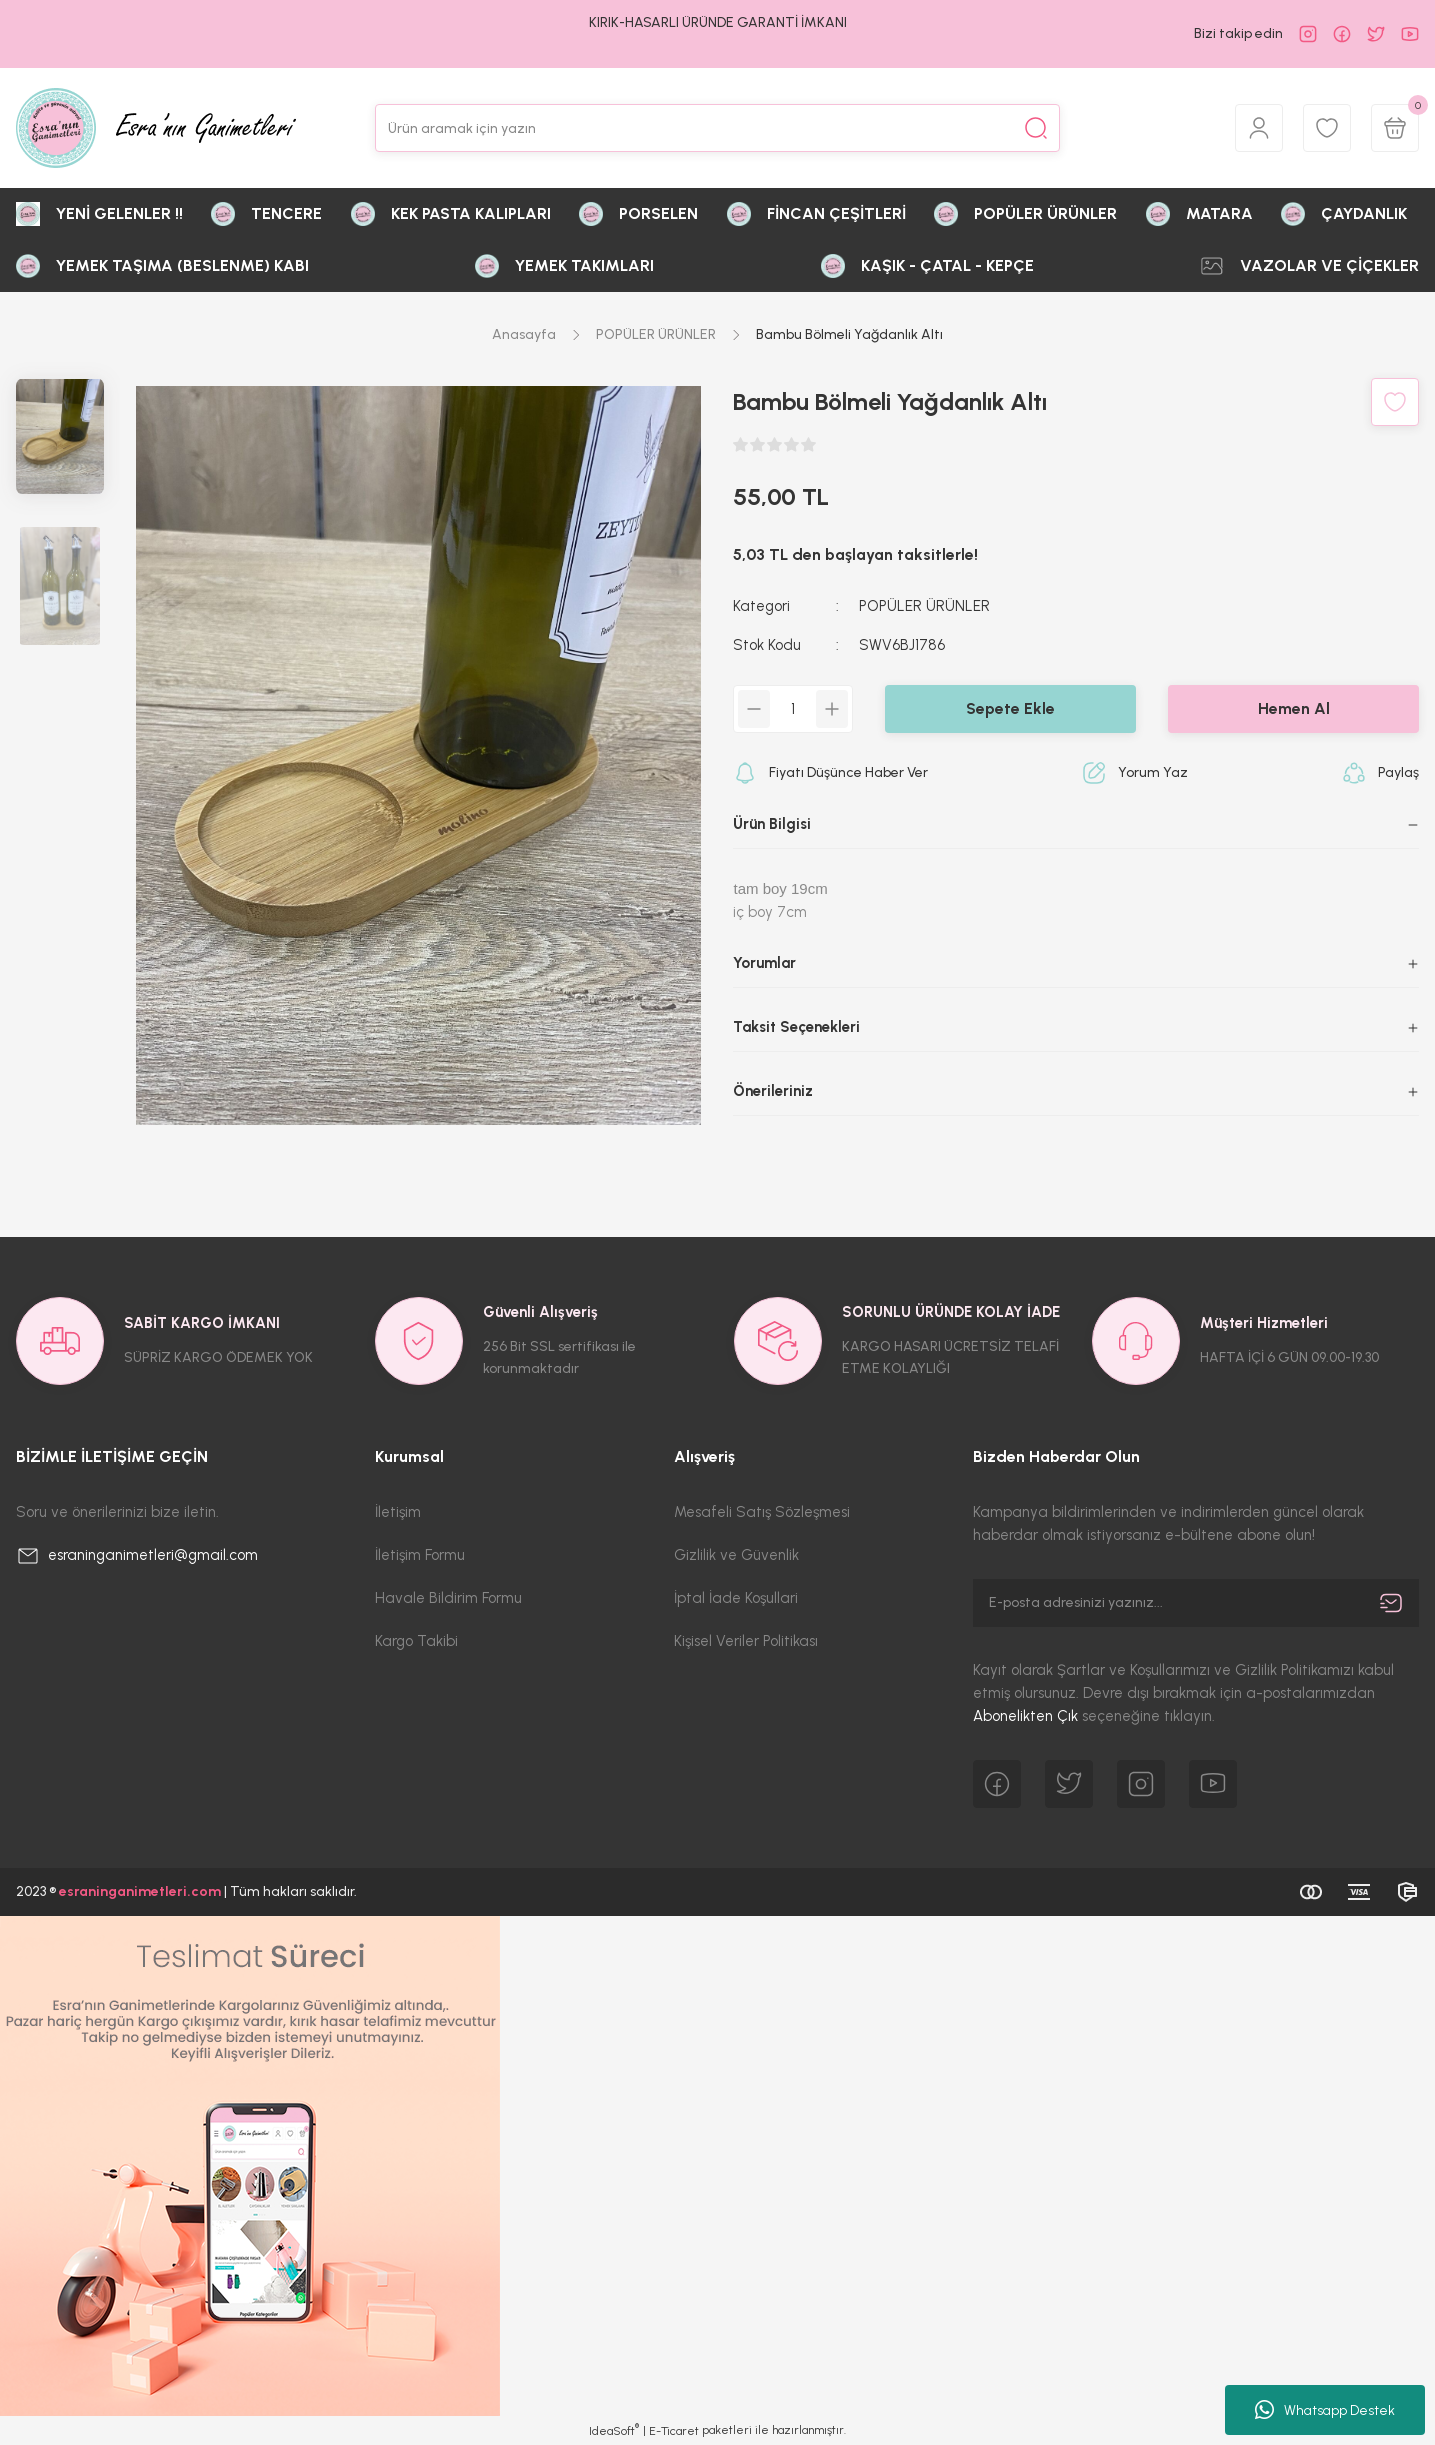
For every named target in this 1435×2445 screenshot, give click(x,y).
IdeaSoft (614, 2430)
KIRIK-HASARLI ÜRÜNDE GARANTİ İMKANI (718, 22)
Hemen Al (1294, 708)
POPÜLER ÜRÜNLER (924, 606)
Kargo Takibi (416, 1641)
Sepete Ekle (1010, 708)
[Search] (718, 128)
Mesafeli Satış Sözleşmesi (762, 1512)
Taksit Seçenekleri (796, 1027)
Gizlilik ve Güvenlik (736, 1555)
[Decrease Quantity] (754, 709)
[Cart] (1395, 128)
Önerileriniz (773, 1091)
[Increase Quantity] (832, 709)
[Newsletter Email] (1196, 1603)
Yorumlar (764, 963)
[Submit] (1391, 1603)
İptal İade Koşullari (736, 1598)
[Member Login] (1259, 128)
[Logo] (156, 128)
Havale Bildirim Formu (448, 1598)
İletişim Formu (420, 1555)
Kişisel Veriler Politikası (746, 1641)
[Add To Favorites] (1395, 402)
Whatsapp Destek (1325, 2410)
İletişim (398, 1512)
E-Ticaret (674, 2431)
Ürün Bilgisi (772, 824)
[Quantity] (793, 709)
